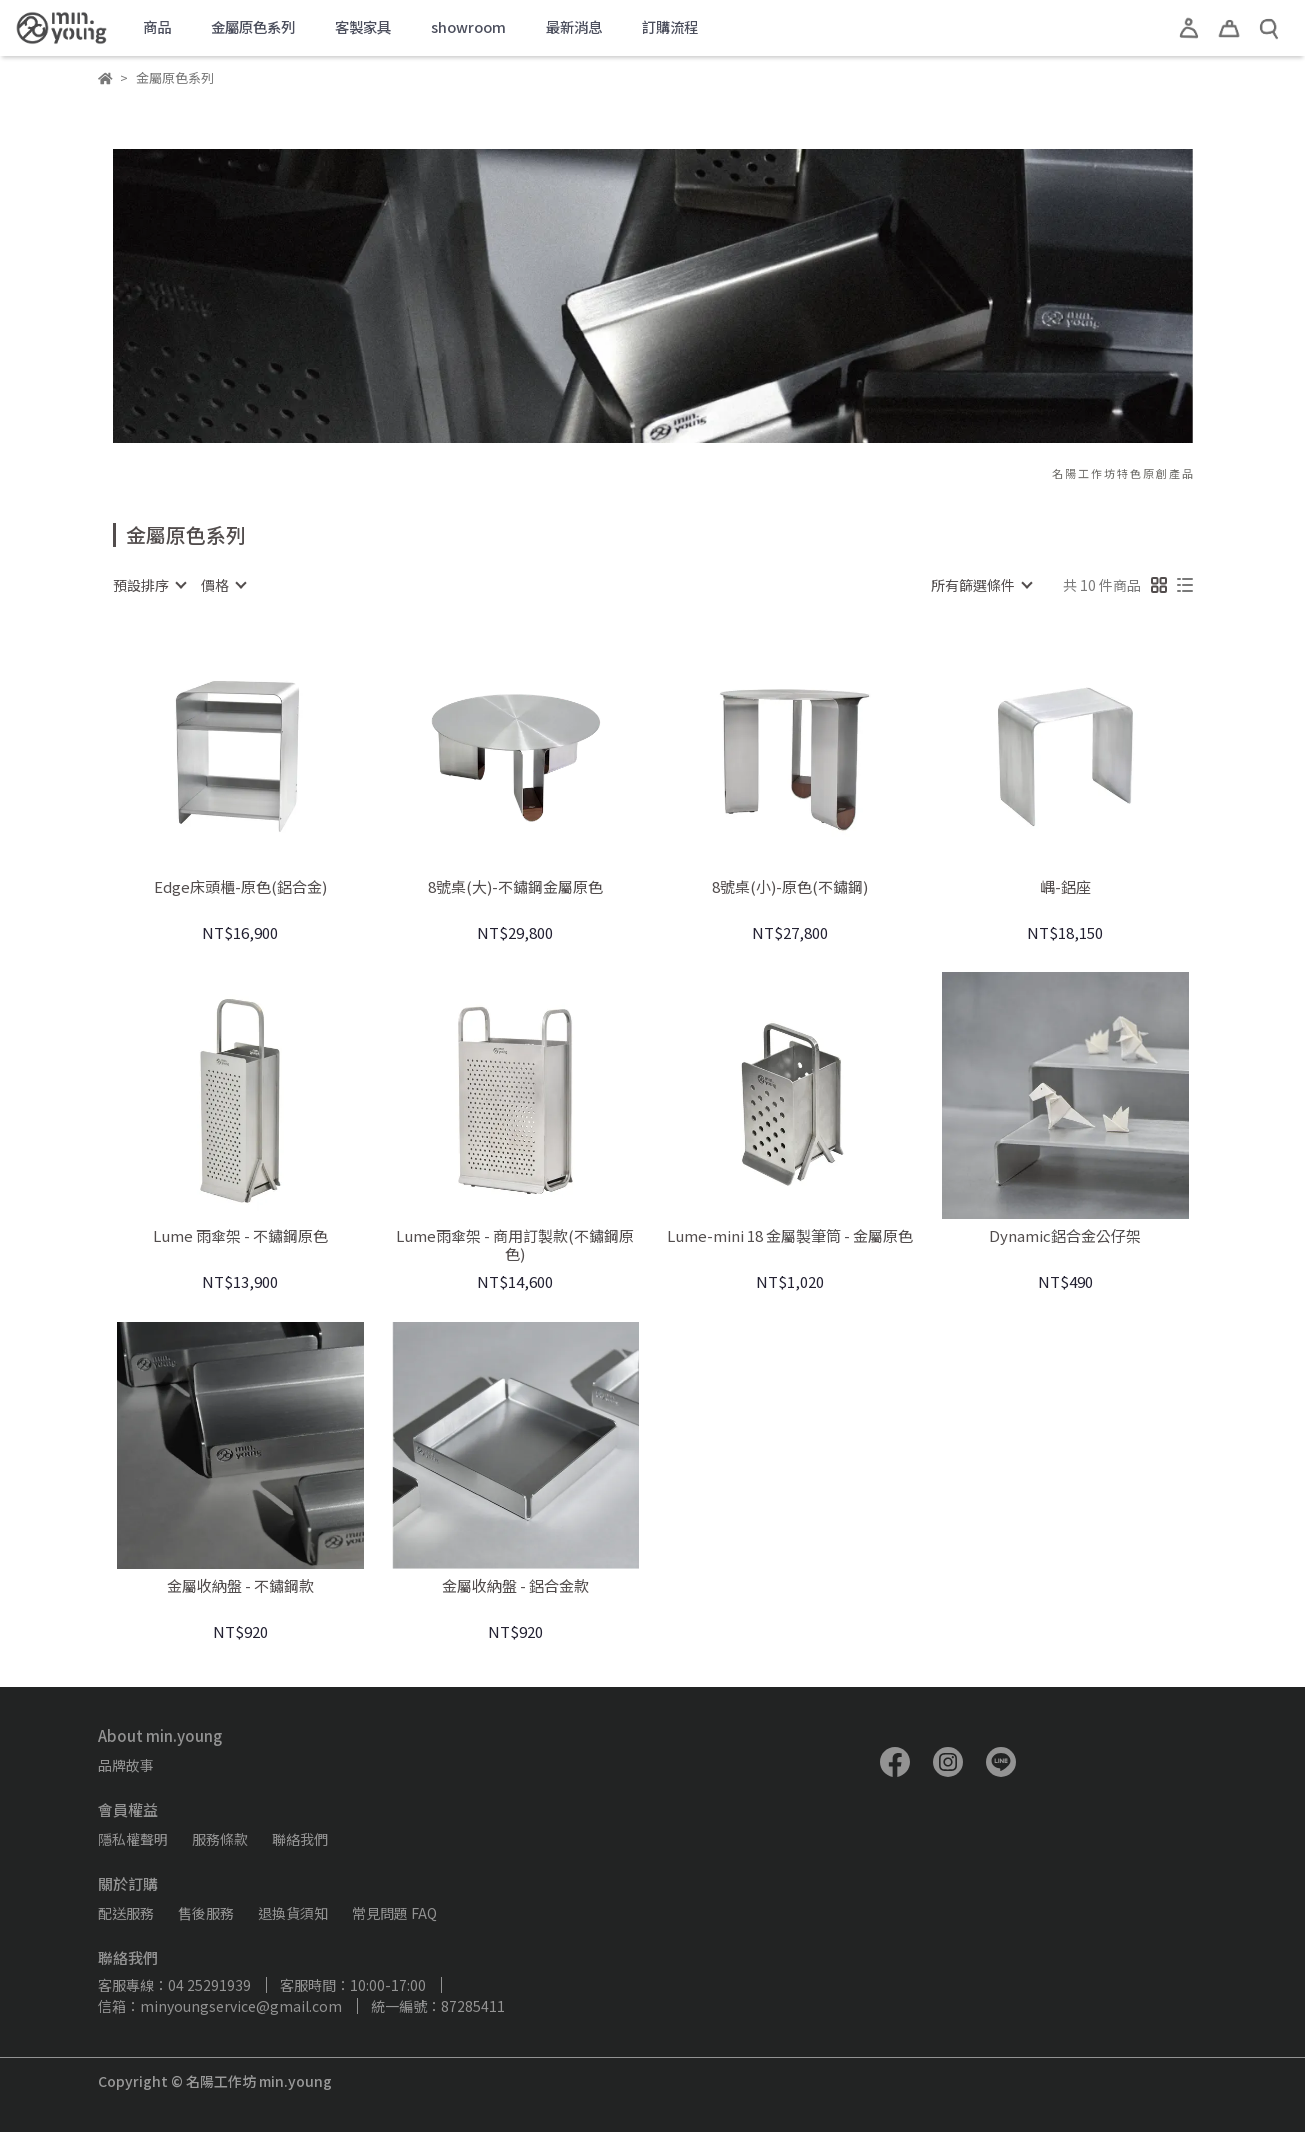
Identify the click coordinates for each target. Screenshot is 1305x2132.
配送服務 (126, 1913)
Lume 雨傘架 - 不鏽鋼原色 (240, 1236)
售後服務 (206, 1913)
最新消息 (574, 27)
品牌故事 (126, 1765)
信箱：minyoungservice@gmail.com (220, 2006)
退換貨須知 (293, 1913)
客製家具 (363, 27)
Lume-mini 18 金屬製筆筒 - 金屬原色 (790, 1236)
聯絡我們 (300, 1839)
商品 (157, 27)
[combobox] (149, 585)
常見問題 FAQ (394, 1913)
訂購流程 (670, 27)
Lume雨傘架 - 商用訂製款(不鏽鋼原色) (515, 1245)
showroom (468, 27)
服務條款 (220, 1839)
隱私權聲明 (133, 1839)
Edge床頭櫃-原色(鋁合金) (240, 887)
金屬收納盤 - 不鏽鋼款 (240, 1586)
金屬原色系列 (253, 27)
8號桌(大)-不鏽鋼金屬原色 (515, 887)
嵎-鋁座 (1065, 887)
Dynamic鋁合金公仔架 (1065, 1236)
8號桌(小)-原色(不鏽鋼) (790, 887)
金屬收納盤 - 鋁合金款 (515, 1586)
